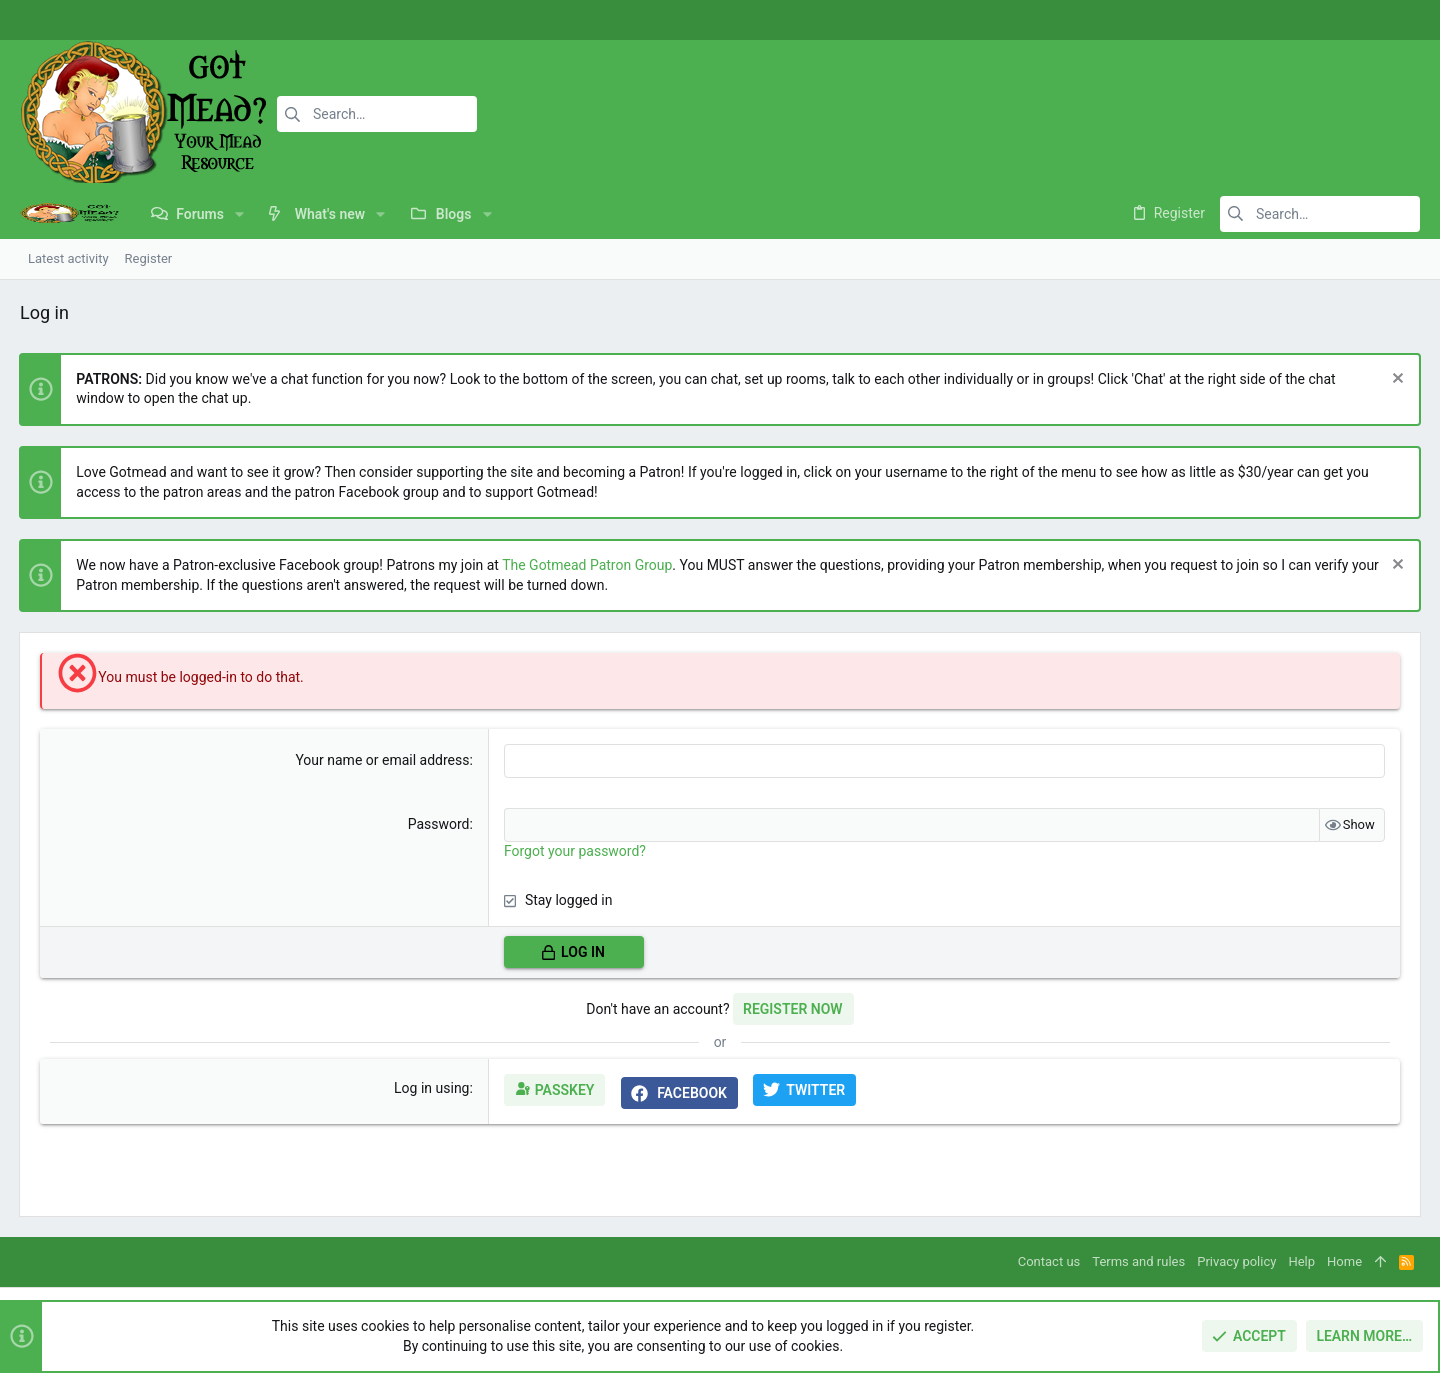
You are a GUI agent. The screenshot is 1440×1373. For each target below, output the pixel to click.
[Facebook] (1335, 20)
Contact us (1049, 1261)
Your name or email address (383, 760)
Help (1301, 1261)
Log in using (431, 1088)
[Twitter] (1395, 20)
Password (439, 824)
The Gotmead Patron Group (588, 565)
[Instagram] (1365, 20)
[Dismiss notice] (1394, 380)
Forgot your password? (575, 851)
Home (1344, 1261)
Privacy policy (1236, 1261)
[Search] (377, 114)
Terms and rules (1138, 1261)
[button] (239, 214)
